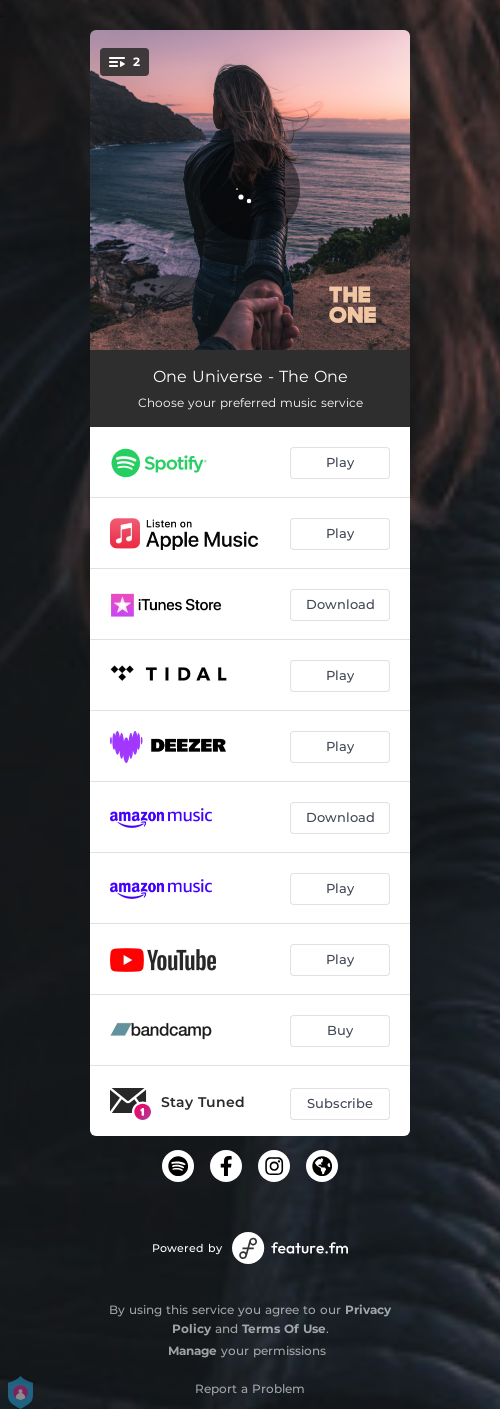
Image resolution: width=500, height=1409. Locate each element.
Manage (192, 1350)
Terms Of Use (284, 1328)
